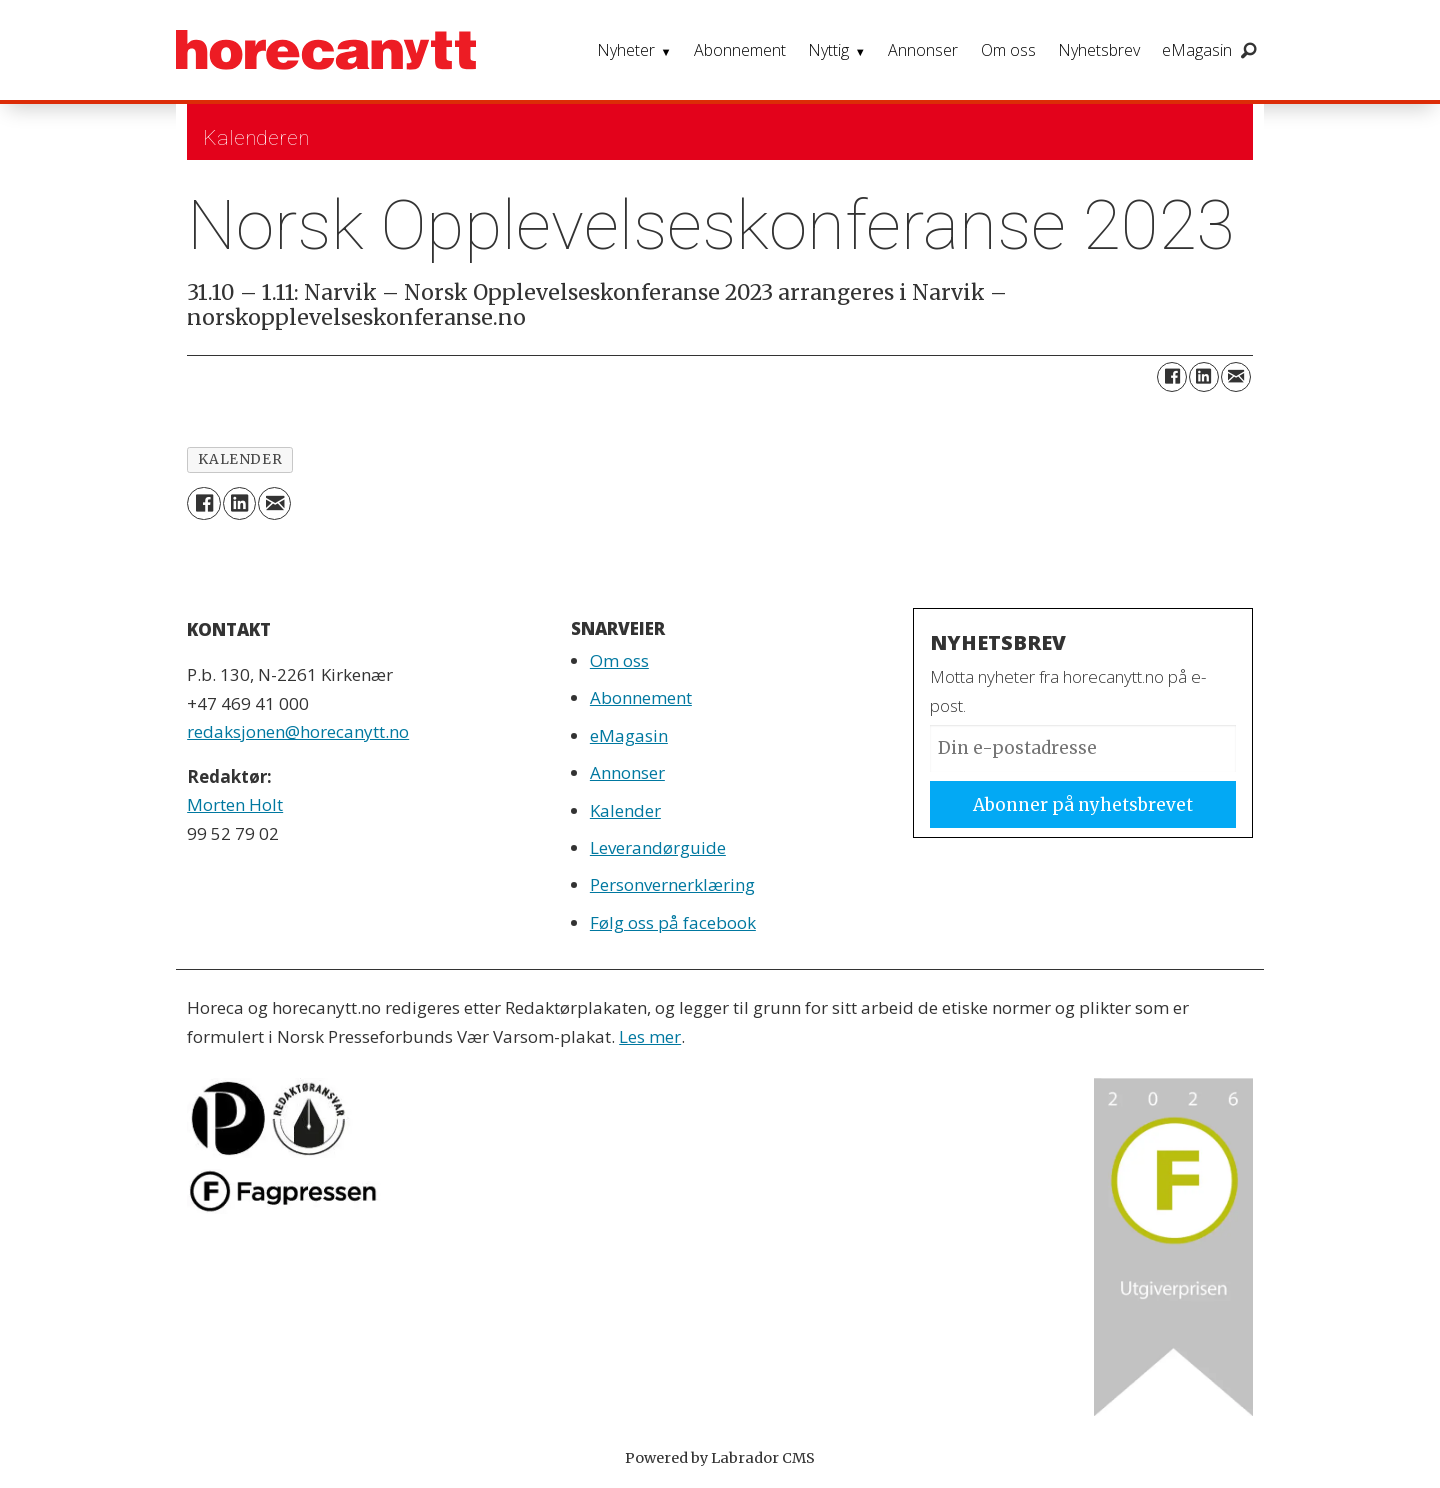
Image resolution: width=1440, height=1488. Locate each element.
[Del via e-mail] (1236, 377)
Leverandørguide (658, 847)
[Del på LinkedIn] (1204, 377)
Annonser (923, 50)
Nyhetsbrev (1099, 50)
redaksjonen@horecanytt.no (298, 731)
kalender (240, 459)
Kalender (625, 810)
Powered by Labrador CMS (720, 1458)
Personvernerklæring (672, 884)
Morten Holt (235, 804)
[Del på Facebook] (1172, 377)
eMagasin (1197, 50)
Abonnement (740, 50)
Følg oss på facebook (673, 922)
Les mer (650, 1036)
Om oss (1008, 50)
